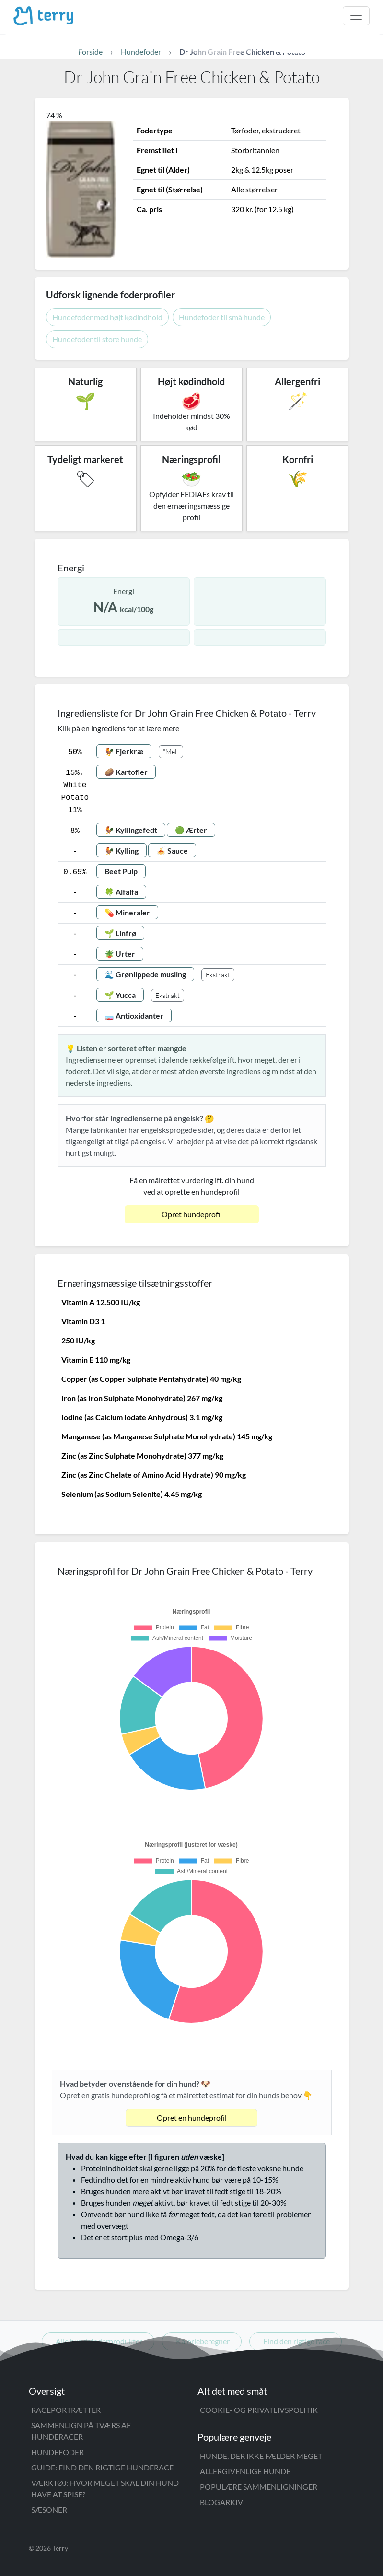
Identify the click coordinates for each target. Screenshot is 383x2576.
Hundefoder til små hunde (222, 316)
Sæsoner (49, 2509)
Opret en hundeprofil (192, 2117)
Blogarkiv (221, 2501)
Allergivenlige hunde (245, 2471)
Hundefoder (57, 2452)
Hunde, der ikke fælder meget (261, 2455)
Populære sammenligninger (258, 2486)
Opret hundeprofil (192, 1214)
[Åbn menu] (356, 15)
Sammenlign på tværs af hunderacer (81, 2431)
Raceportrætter (66, 2409)
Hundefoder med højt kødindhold (107, 316)
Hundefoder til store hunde (97, 339)
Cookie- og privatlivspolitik (259, 2409)
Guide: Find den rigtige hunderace (102, 2467)
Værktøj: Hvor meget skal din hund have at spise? (105, 2488)
